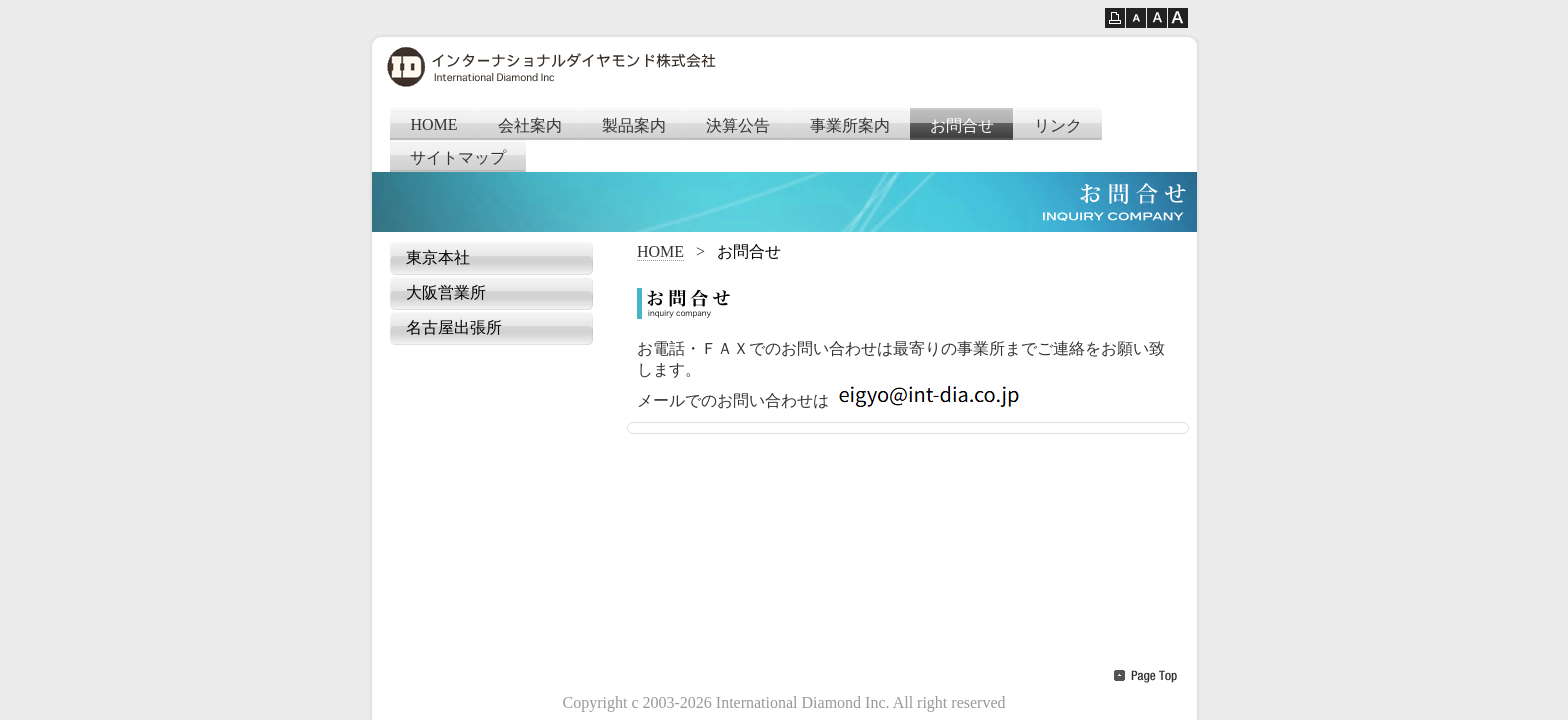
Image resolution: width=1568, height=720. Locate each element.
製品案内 (634, 125)
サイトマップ (458, 157)
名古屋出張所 (454, 327)
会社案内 (530, 125)
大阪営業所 (446, 292)
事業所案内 (850, 125)
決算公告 (738, 125)
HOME (434, 124)
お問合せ (962, 125)
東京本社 (438, 257)
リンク (1058, 125)
